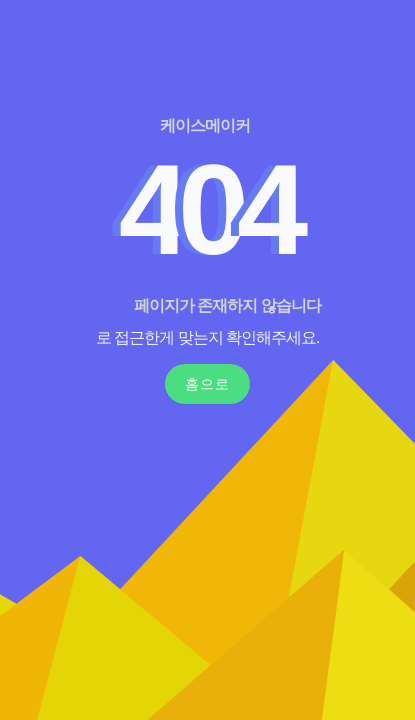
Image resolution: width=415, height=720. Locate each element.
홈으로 (207, 384)
